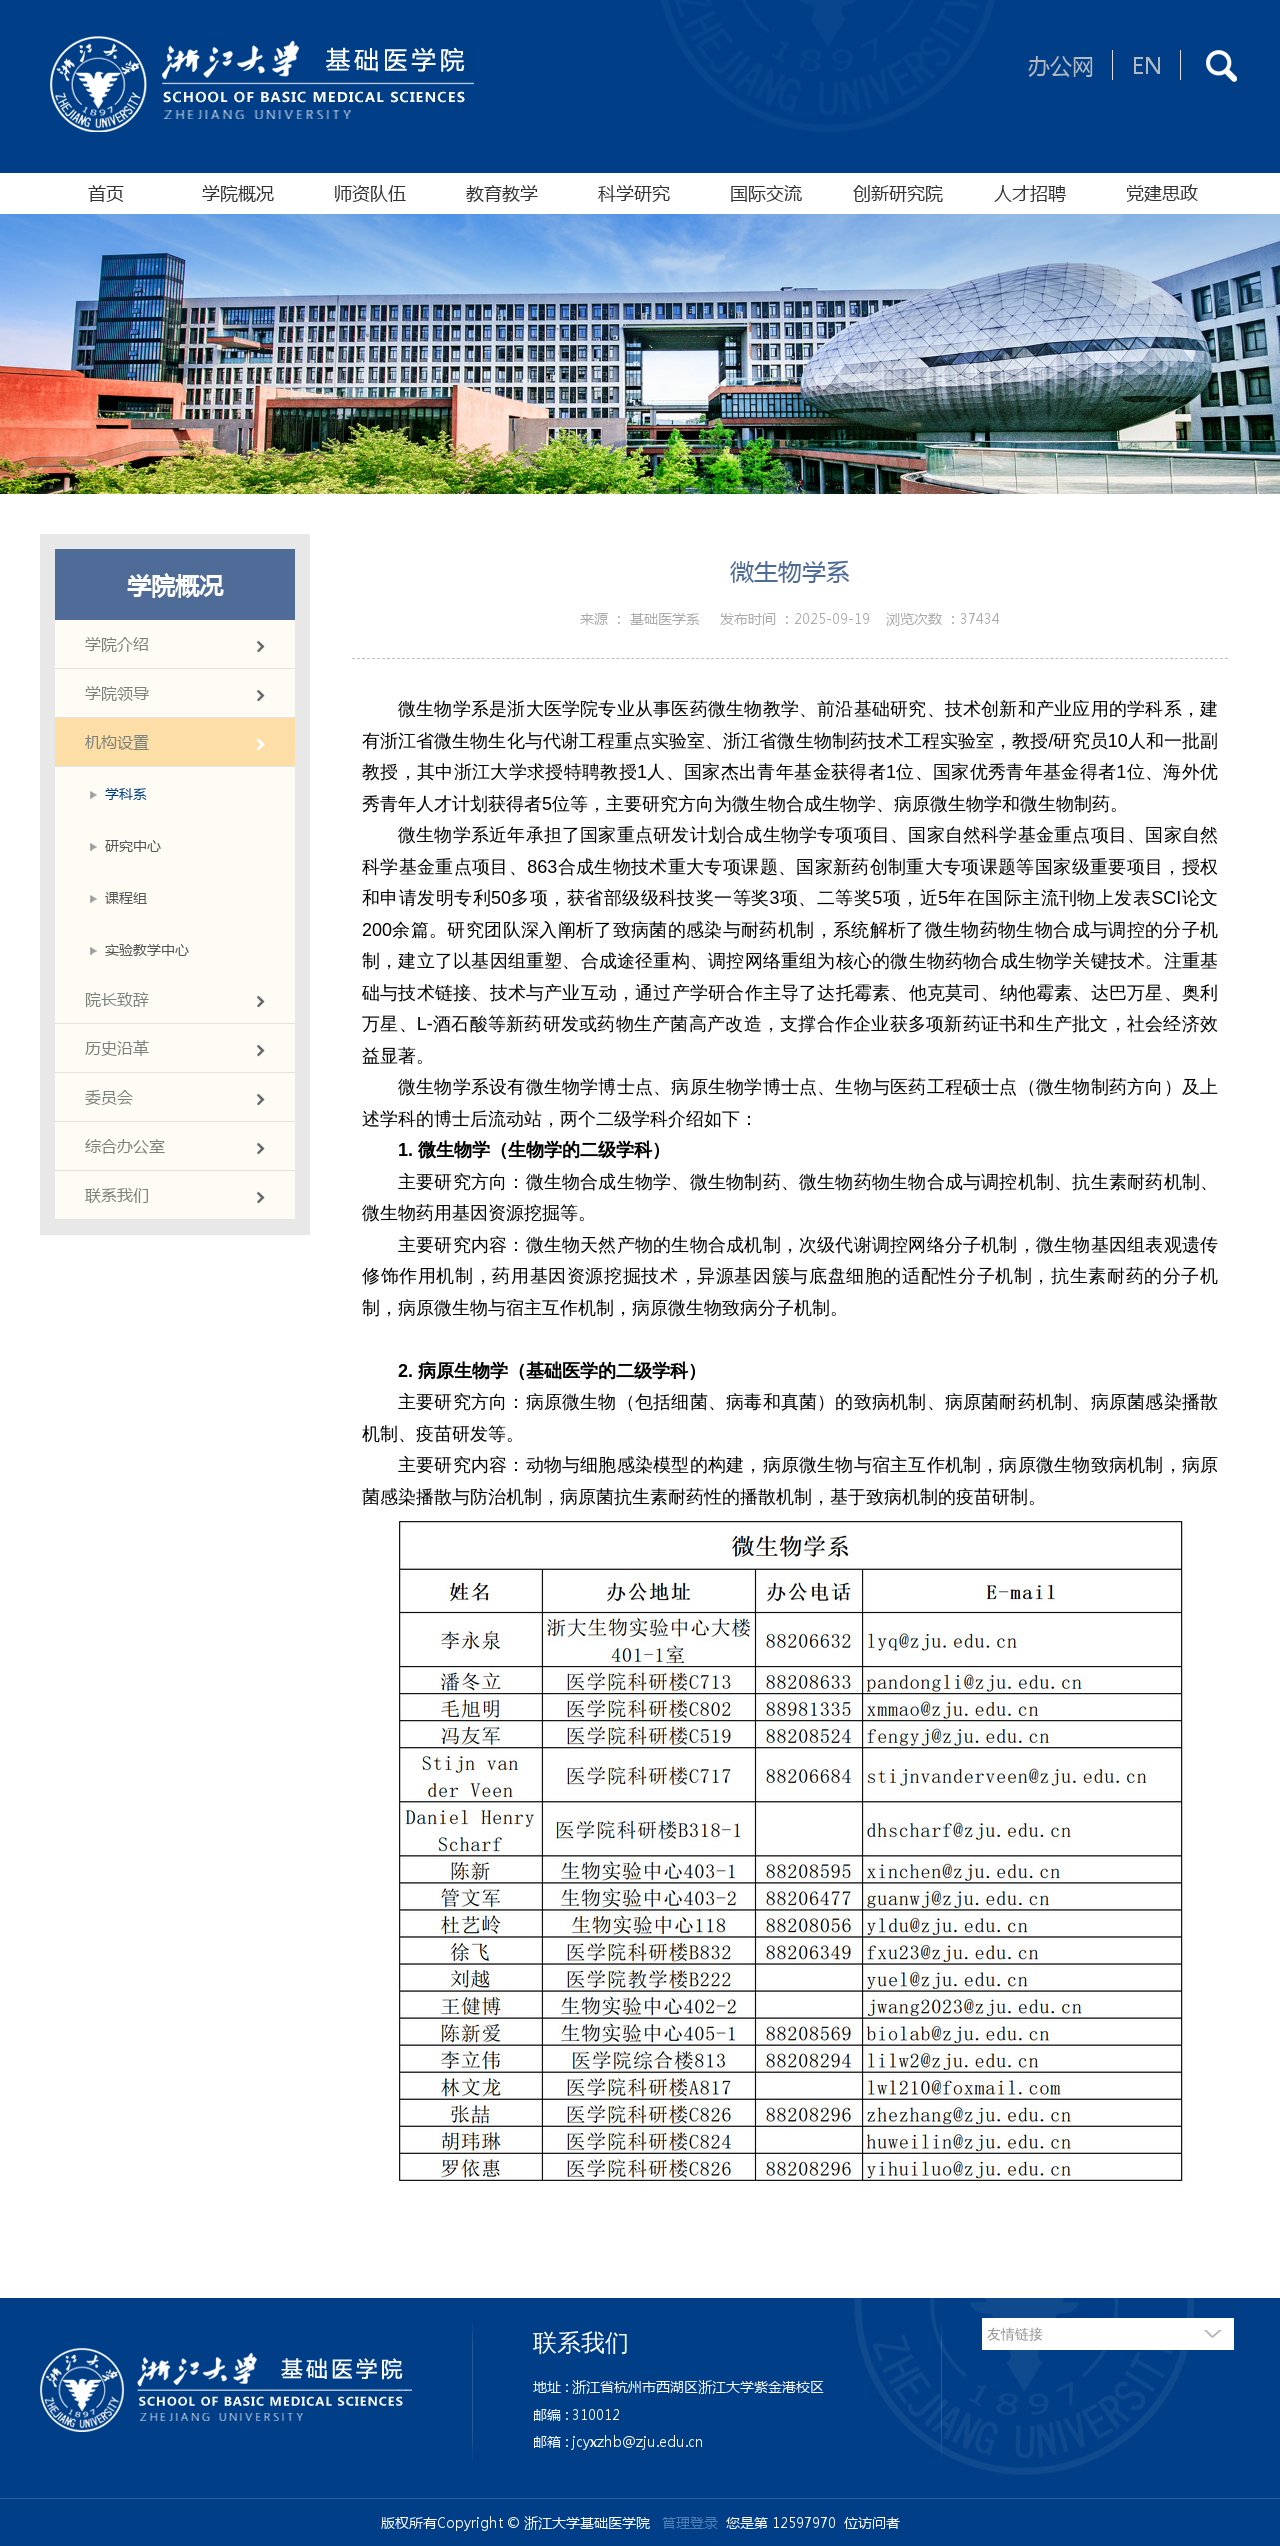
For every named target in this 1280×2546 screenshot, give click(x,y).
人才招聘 (1030, 193)
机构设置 (117, 741)
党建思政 (1162, 193)
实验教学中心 (147, 949)
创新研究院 (898, 193)
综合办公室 (125, 1145)
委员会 (109, 1096)
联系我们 (117, 1194)
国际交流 (766, 193)
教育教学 (502, 193)
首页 (106, 193)
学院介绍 (117, 643)
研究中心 (133, 845)
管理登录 (690, 2522)
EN (1147, 65)
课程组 (126, 897)
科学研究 (634, 193)
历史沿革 (117, 1047)
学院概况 (238, 193)
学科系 (126, 793)
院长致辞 (117, 998)
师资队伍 (370, 193)
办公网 (1061, 65)
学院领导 (117, 692)
